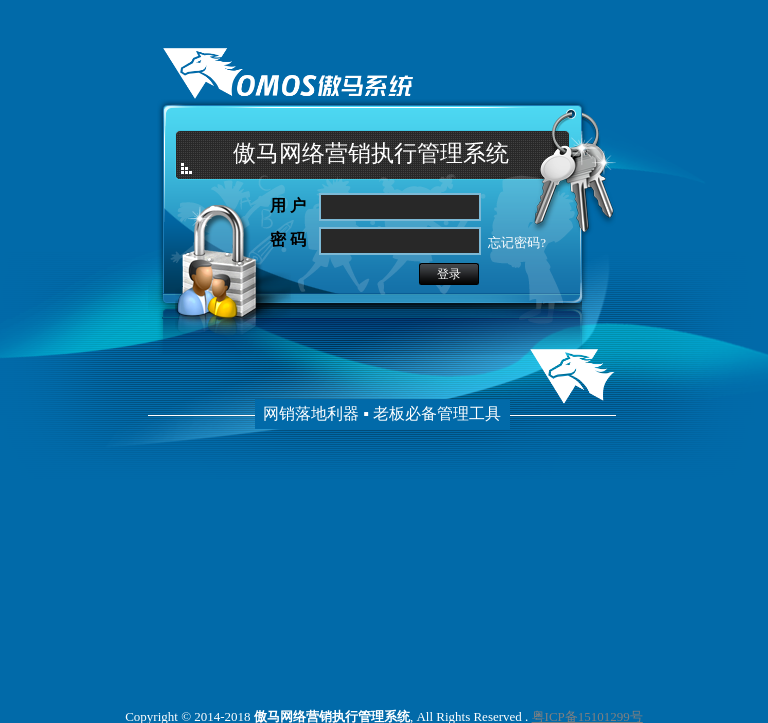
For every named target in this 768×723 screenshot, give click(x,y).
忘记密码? (515, 242)
